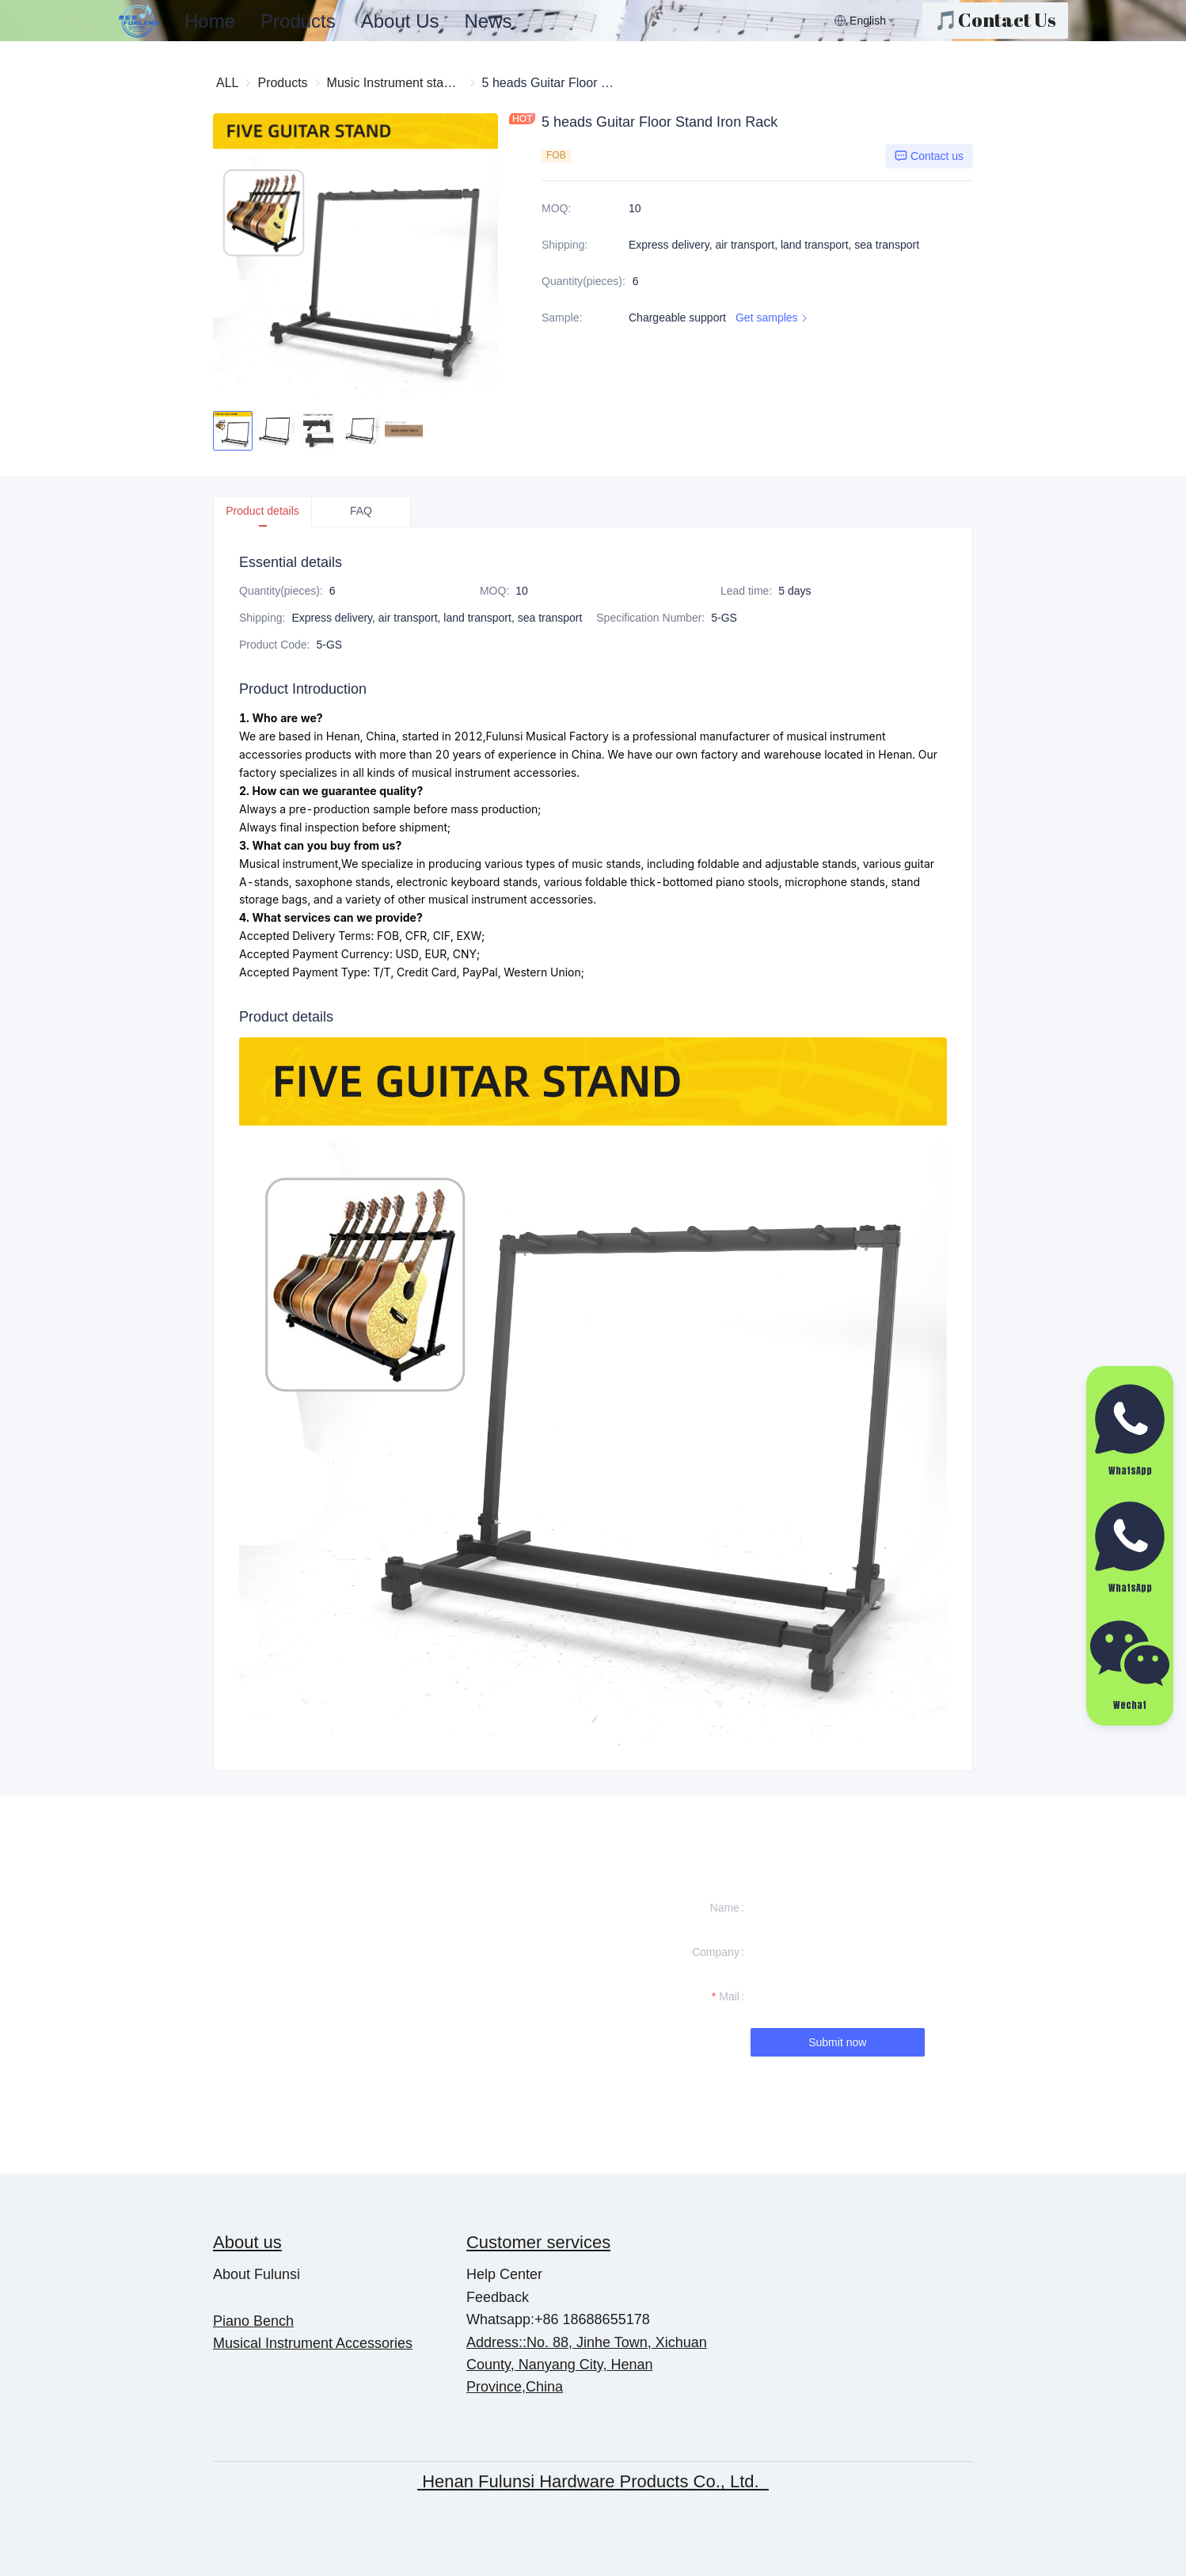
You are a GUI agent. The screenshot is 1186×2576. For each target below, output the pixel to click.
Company (715, 1952)
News (487, 21)
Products (298, 21)
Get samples (773, 318)
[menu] (503, 21)
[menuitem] (210, 21)
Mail (729, 1996)
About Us (400, 21)
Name (724, 1907)
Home (209, 21)
